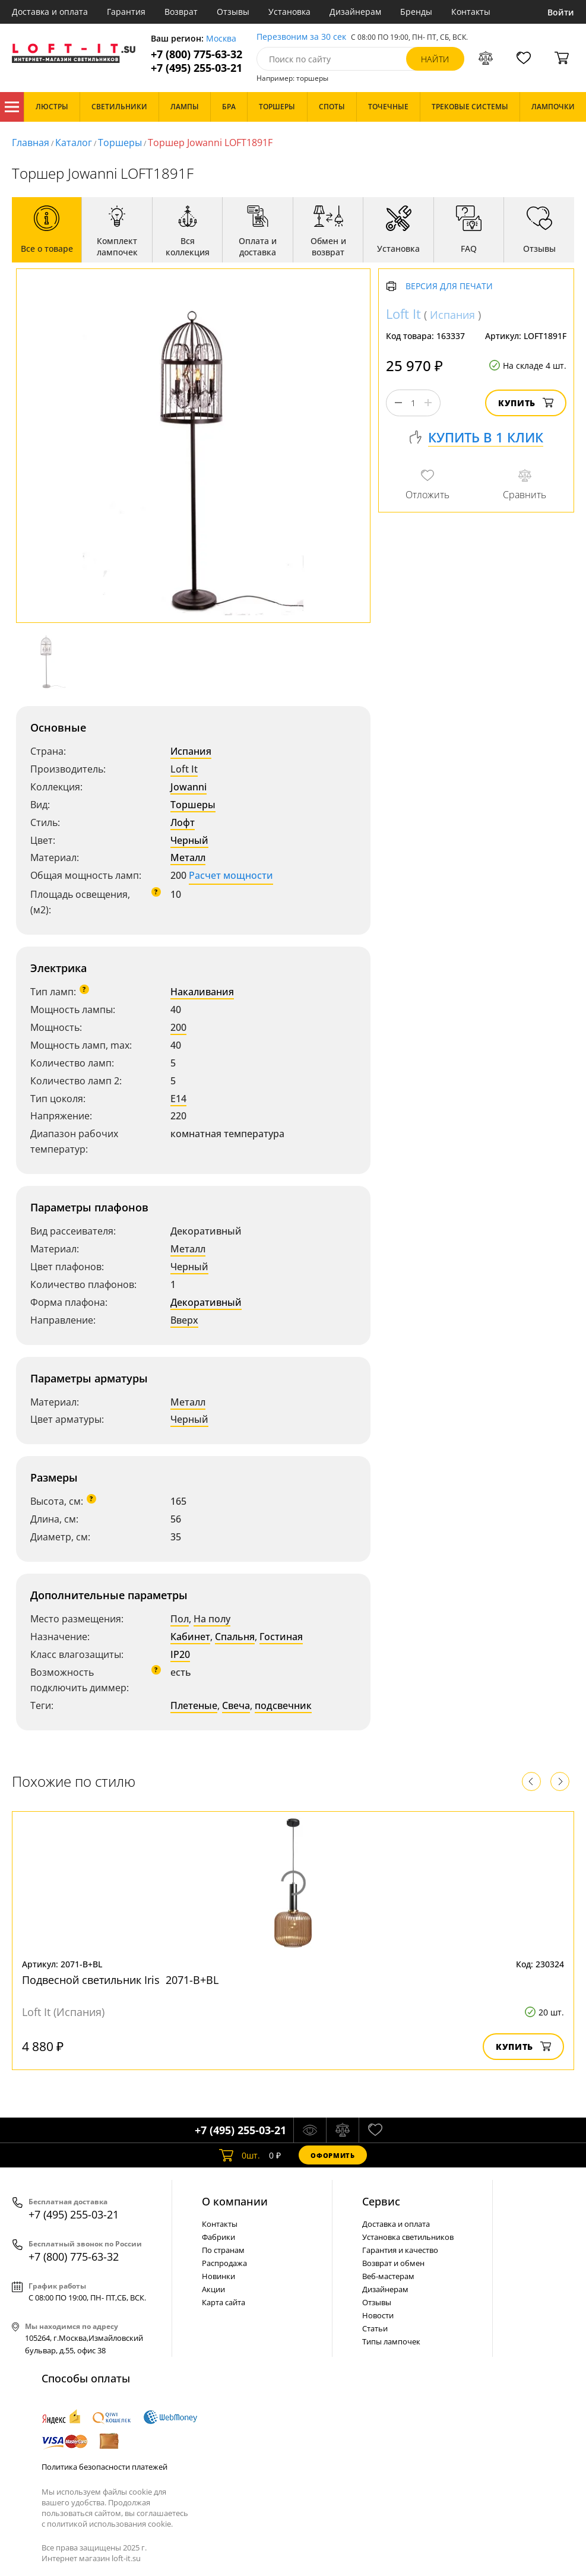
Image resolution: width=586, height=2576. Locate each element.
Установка (289, 11)
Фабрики (218, 2237)
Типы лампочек (391, 2341)
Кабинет (190, 1636)
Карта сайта (223, 2302)
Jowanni (188, 786)
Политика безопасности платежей (104, 2466)
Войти (560, 12)
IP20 (180, 1654)
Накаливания (202, 991)
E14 (178, 1098)
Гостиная (281, 1636)
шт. (239, 2155)
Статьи (375, 2328)
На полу (212, 1618)
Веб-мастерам (388, 2276)
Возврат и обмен (393, 2263)
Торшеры (120, 142)
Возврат (181, 11)
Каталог (12, 107)
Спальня (235, 1636)
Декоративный (206, 1302)
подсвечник (283, 1705)
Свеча (236, 1705)
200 (178, 1027)
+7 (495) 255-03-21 (196, 68)
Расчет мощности (231, 875)
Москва (221, 39)
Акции (213, 2289)
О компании (235, 2201)
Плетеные (193, 1705)
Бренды (416, 11)
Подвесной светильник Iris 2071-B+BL (120, 1980)
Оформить (332, 2155)
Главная (30, 142)
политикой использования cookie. (110, 2523)
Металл (187, 857)
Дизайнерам (355, 11)
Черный (189, 840)
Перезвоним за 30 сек (301, 37)
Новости (378, 2315)
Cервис (381, 2201)
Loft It (184, 769)
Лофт (182, 822)
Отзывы (233, 11)
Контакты (470, 11)
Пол (179, 1618)
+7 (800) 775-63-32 (196, 54)
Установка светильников (408, 2237)
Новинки (218, 2276)
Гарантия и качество (400, 2250)
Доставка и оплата (50, 11)
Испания (190, 751)
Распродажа (224, 2263)
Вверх (184, 1320)
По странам (223, 2250)
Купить (525, 403)
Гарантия (126, 11)
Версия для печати (449, 286)
